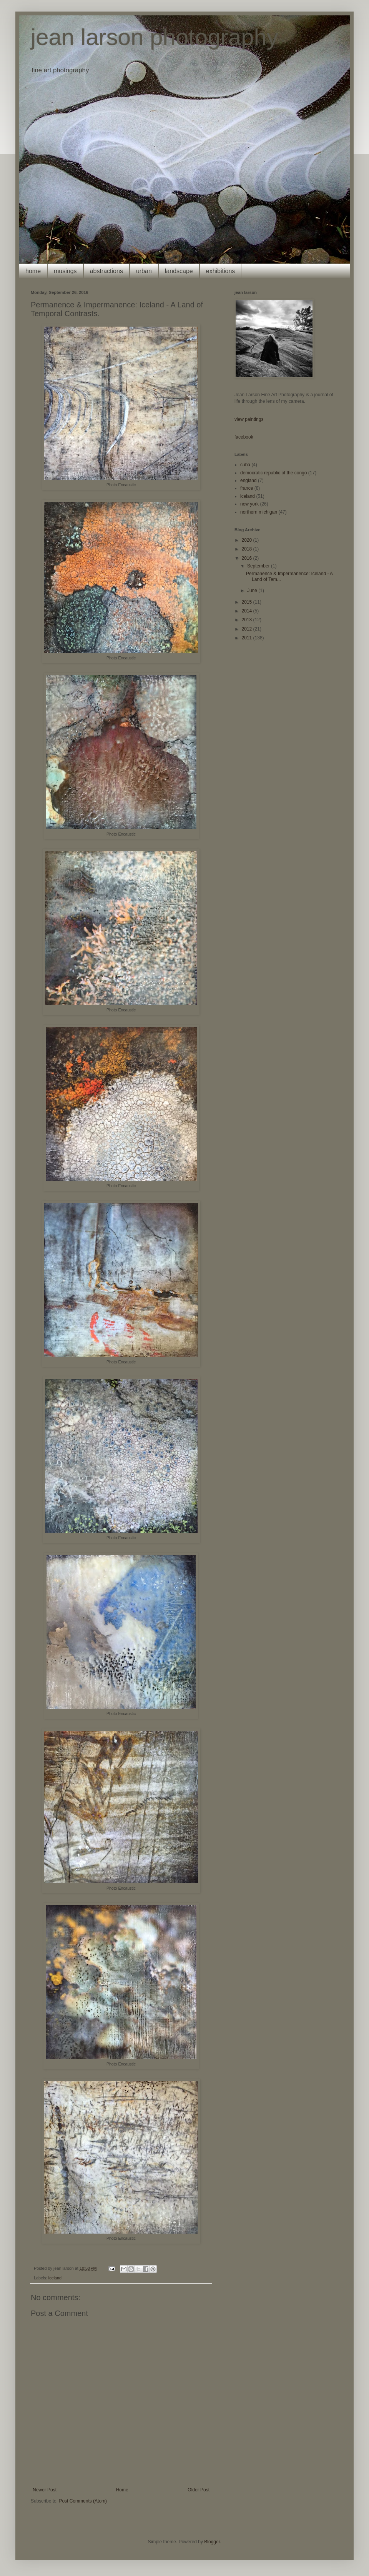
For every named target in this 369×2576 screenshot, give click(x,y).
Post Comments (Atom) (83, 2501)
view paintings (248, 419)
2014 (247, 611)
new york (249, 504)
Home (122, 2490)
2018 (247, 549)
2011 (247, 638)
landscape (179, 271)
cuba (245, 464)
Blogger (212, 2541)
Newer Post (45, 2490)
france (246, 488)
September (259, 566)
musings (65, 271)
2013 (247, 619)
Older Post (198, 2490)
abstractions (106, 271)
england (248, 480)
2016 (247, 558)
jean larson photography (154, 37)
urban (144, 271)
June (252, 590)
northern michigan (258, 512)
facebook (243, 437)
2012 (247, 629)
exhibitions (220, 271)
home (33, 271)
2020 (247, 540)
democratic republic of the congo (273, 472)
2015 (247, 602)
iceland (55, 2278)
